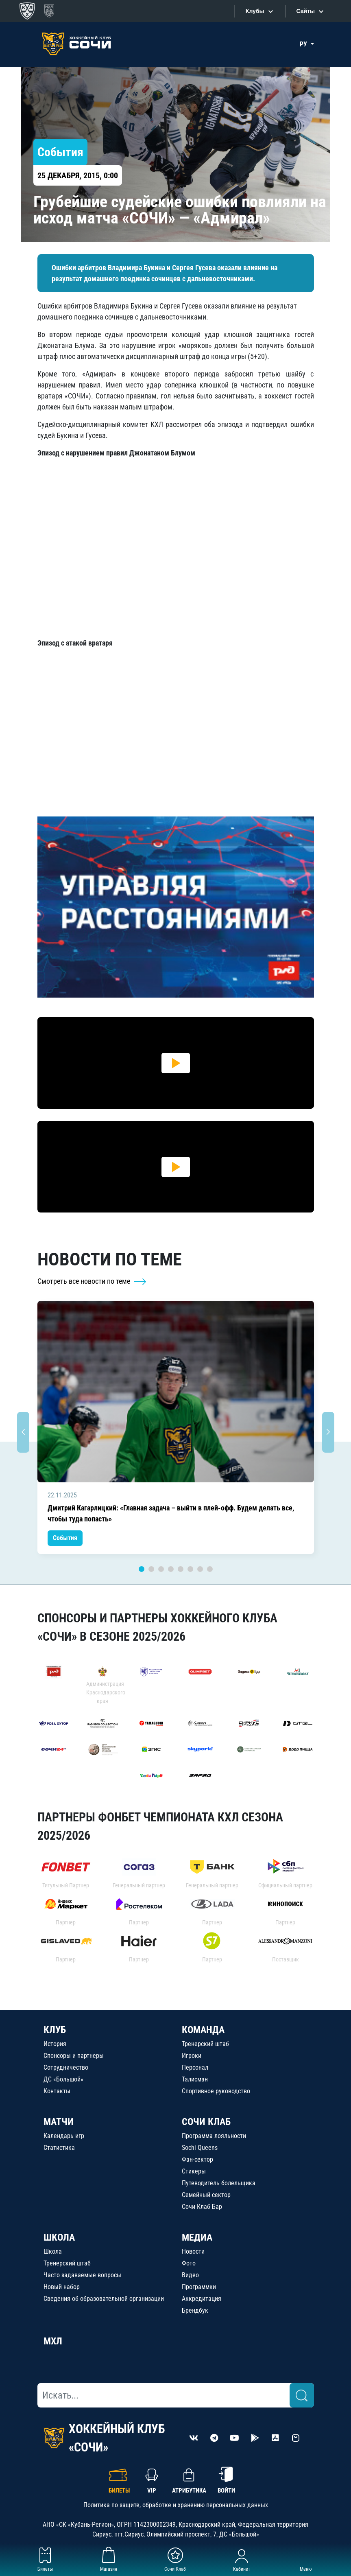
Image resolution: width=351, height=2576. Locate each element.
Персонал (195, 2067)
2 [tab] (151, 1569)
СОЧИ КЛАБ (206, 2121)
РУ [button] (304, 44)
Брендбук (195, 2310)
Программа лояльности (214, 2136)
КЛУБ (55, 2029)
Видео (190, 2275)
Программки (199, 2287)
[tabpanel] (175, 1427)
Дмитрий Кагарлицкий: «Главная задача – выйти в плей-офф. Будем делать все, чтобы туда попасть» (171, 1513)
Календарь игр (64, 2136)
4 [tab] (171, 1569)
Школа (53, 2251)
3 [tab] (161, 1569)
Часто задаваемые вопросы (82, 2275)
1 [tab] (141, 1569)
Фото (189, 2263)
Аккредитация (201, 2298)
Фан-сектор (197, 2159)
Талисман (195, 2079)
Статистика (59, 2147)
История (55, 2044)
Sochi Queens (200, 2147)
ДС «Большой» (63, 2079)
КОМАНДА (203, 2029)
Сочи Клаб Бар (202, 2207)
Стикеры (194, 2171)
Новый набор (62, 2287)
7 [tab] (200, 1569)
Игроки (191, 2055)
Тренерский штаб (205, 2044)
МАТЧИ (59, 2121)
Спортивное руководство (216, 2091)
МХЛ (53, 2341)
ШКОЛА (59, 2237)
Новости (193, 2251)
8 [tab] (210, 1569)
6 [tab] (190, 1569)
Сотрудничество (66, 2067)
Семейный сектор (206, 2195)
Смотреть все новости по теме (92, 1281)
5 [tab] (180, 1569)
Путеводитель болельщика (218, 2183)
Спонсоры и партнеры (74, 2055)
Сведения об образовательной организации (104, 2298)
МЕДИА (197, 2237)
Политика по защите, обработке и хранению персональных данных (175, 2505)
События (65, 1538)
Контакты (57, 2091)
